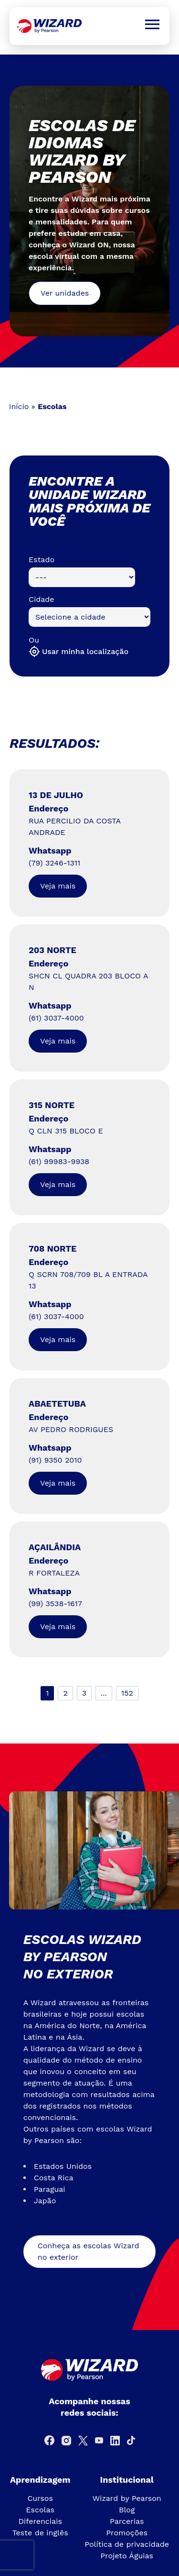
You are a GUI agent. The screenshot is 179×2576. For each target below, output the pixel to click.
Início (19, 406)
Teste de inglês (40, 2532)
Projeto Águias (126, 2555)
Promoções (126, 2532)
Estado (41, 559)
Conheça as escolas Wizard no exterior (88, 2251)
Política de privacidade (126, 2544)
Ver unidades (65, 293)
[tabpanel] (89, 211)
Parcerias (127, 2521)
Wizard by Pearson (127, 2498)
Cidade (41, 599)
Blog (127, 2509)
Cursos (40, 2498)
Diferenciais (40, 2521)
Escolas (40, 2509)
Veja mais (57, 885)
